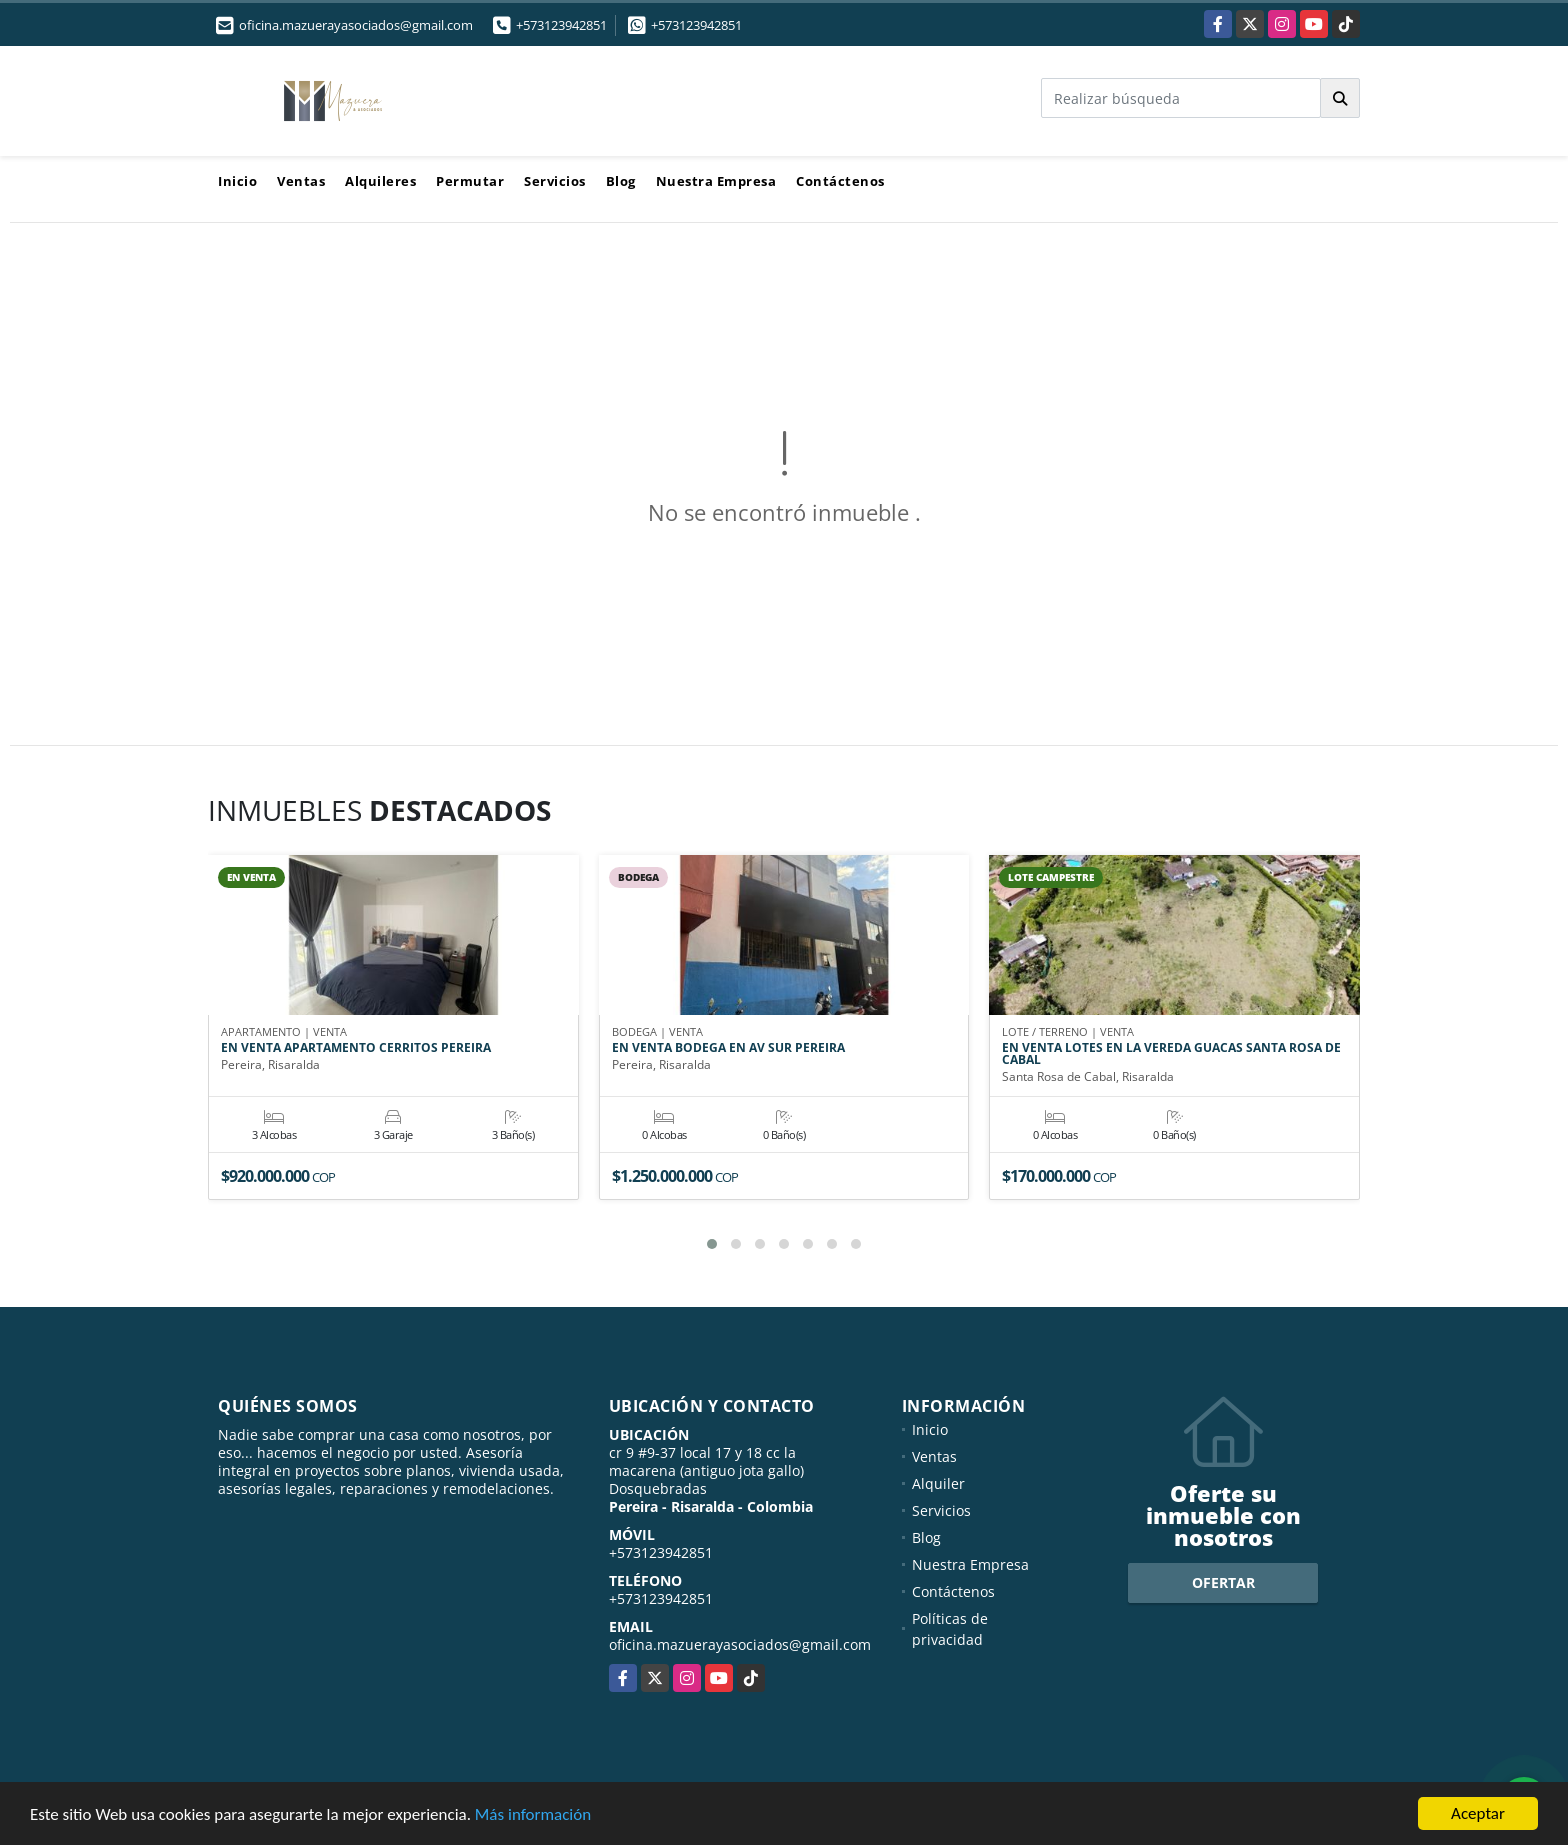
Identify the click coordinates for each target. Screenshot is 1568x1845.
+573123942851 (561, 25)
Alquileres (380, 181)
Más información (533, 1815)
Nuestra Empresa (716, 181)
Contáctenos (840, 181)
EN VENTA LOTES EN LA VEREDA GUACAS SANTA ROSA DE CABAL (1171, 1055)
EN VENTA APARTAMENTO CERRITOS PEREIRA (356, 1049)
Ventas (301, 181)
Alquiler (938, 1483)
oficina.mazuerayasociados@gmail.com (740, 1644)
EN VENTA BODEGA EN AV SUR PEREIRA (728, 1049)
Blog (621, 181)
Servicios (555, 181)
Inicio (237, 181)
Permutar (470, 181)
